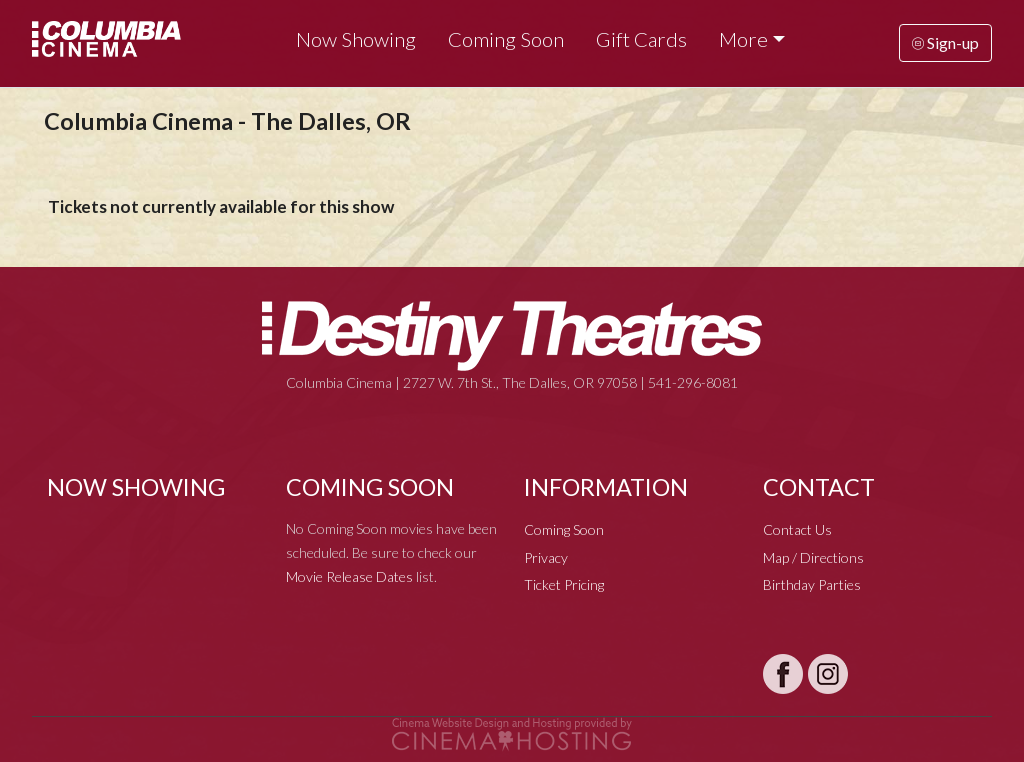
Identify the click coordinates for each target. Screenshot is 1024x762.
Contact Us (797, 529)
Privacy (546, 557)
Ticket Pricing (564, 584)
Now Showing (356, 39)
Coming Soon (506, 39)
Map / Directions (813, 557)
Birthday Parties (812, 584)
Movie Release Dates (349, 576)
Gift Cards (641, 39)
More (743, 39)
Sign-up (945, 42)
